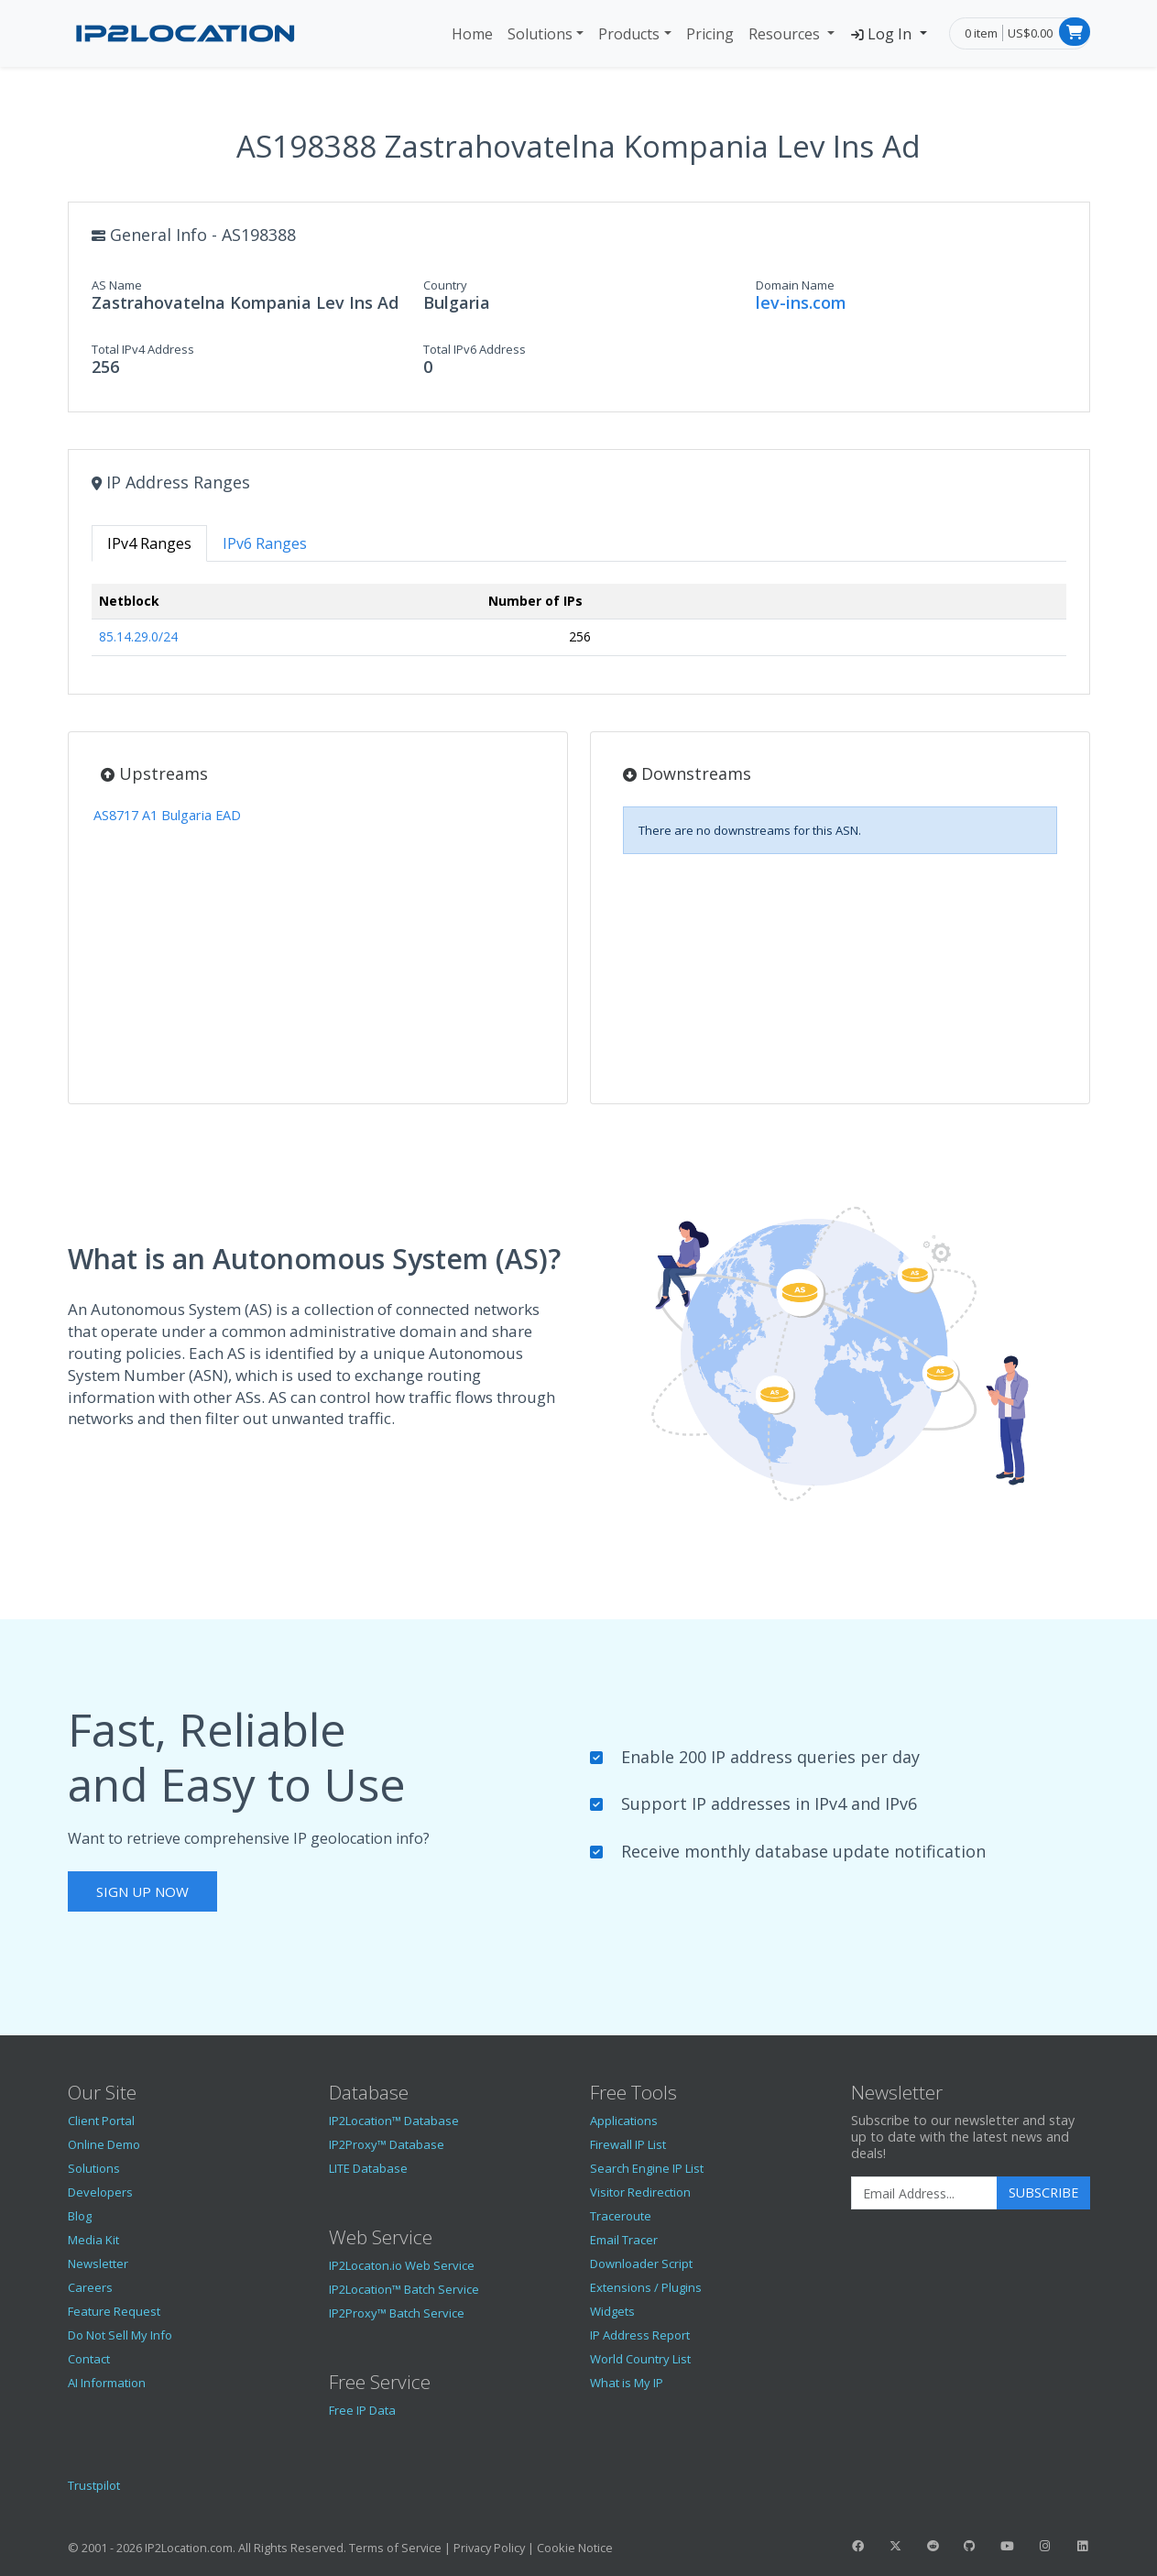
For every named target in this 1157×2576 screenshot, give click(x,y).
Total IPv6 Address (474, 349)
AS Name (117, 285)
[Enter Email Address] (924, 2192)
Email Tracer (624, 2239)
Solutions (540, 34)
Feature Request (114, 2311)
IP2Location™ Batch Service (404, 2289)
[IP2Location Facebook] (858, 2546)
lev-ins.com (801, 302)
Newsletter (98, 2263)
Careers (90, 2287)
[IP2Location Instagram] (1044, 2546)
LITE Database (368, 2168)
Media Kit (93, 2239)
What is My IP (626, 2382)
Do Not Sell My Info (120, 2335)
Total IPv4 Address (143, 349)
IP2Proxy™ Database (386, 2144)
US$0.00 (1030, 33)
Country (445, 285)
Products (629, 34)
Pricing (710, 34)
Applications (624, 2120)
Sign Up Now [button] (142, 1891)
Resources (786, 34)
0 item (981, 33)
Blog (80, 2216)
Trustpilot (94, 2485)
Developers (100, 2192)
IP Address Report (640, 2335)
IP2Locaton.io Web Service (402, 2265)
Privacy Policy (489, 2547)
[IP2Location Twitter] (895, 2546)
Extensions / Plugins (646, 2287)
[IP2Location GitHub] (970, 2546)
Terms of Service (395, 2547)
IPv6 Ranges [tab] (265, 543)
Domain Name (795, 285)
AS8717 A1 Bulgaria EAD (167, 815)
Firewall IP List (628, 2144)
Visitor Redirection (640, 2192)
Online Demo (104, 2144)
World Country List (640, 2359)
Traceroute (620, 2216)
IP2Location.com (189, 2547)
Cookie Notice (575, 2547)
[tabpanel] (579, 627)
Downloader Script (641, 2263)
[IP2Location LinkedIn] (1082, 2546)
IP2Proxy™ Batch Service (396, 2313)
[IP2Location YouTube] (1007, 2546)
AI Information (107, 2382)
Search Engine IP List (647, 2168)
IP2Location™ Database (394, 2120)
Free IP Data (362, 2410)
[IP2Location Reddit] (932, 2546)
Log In (882, 34)
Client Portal (101, 2120)
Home (472, 34)
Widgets (612, 2311)
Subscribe (1043, 2192)
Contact (89, 2359)
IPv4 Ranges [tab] (149, 543)
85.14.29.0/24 (138, 636)
